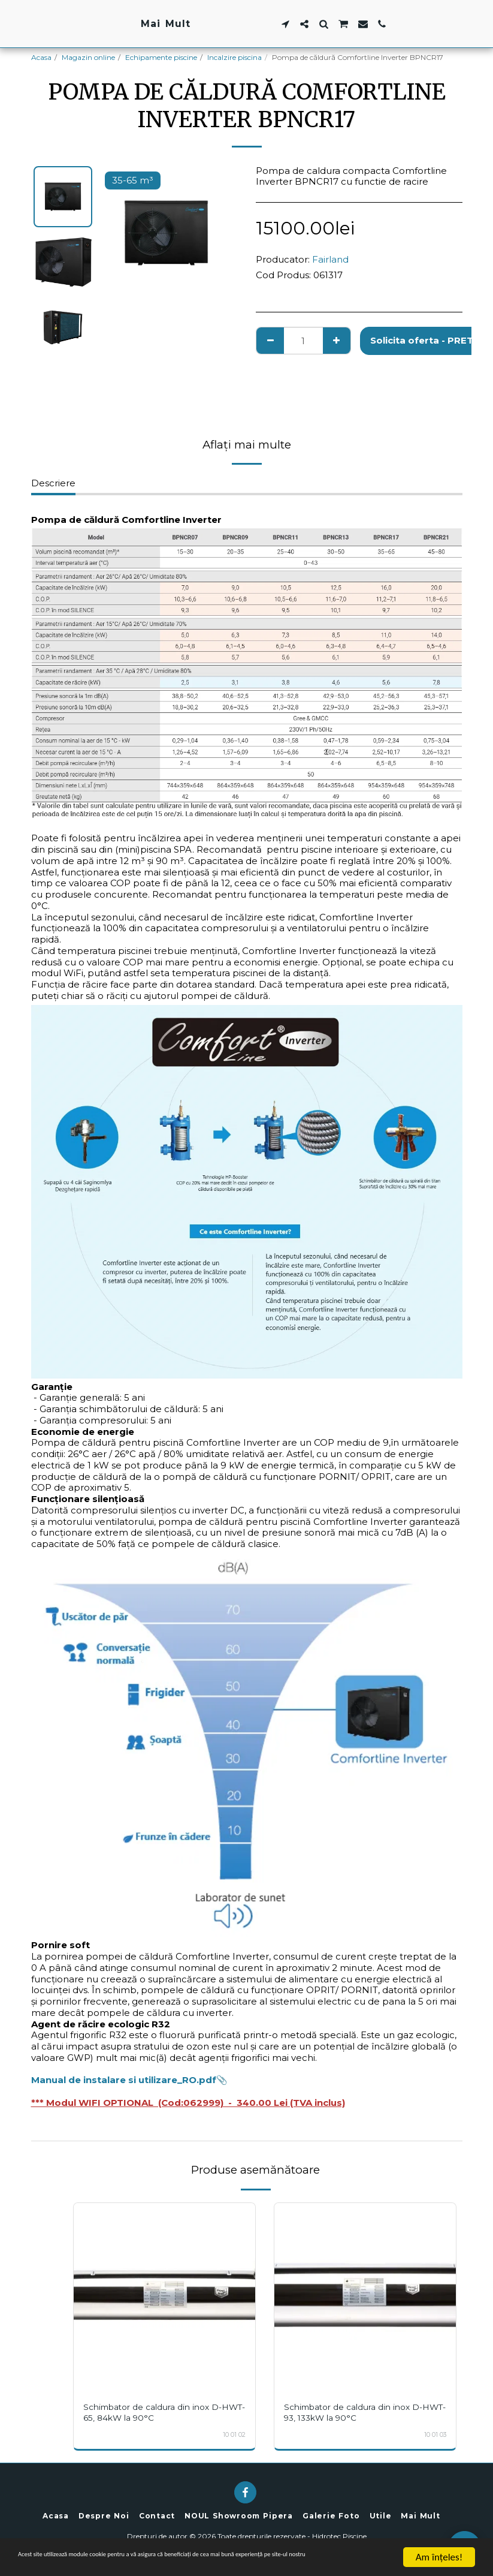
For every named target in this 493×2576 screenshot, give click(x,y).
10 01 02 (234, 2435)
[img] (164, 2294)
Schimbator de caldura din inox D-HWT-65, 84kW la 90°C (157, 2412)
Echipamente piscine (161, 57)
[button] (359, 24)
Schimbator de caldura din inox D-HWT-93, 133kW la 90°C (358, 2412)
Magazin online (88, 57)
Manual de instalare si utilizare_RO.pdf (123, 2080)
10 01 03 (435, 2435)
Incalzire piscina (234, 57)
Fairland (330, 259)
